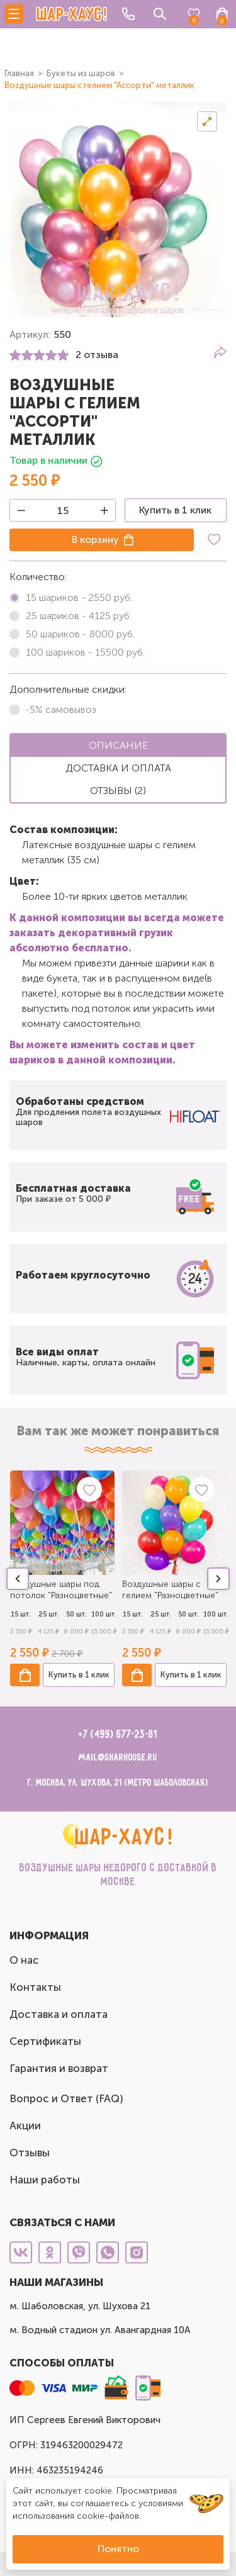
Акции (25, 2125)
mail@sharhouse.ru (118, 1757)
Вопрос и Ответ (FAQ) (66, 2098)
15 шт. (21, 1614)
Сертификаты (45, 2041)
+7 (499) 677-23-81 (118, 1734)
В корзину (95, 540)
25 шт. (48, 1614)
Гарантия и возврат (58, 2068)
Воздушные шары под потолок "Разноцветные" (61, 1590)
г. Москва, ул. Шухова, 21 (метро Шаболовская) (118, 1783)
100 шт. (103, 1614)
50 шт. (76, 1614)
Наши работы (44, 2179)
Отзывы (29, 2152)
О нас (24, 1960)
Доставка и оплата (58, 2014)
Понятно (118, 2549)
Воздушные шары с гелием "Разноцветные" (170, 1590)
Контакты (35, 1987)
